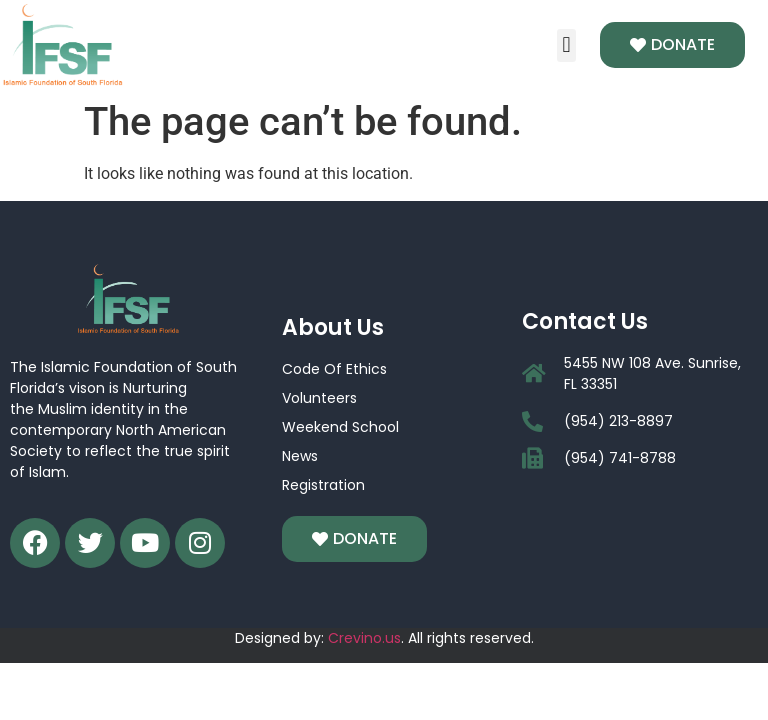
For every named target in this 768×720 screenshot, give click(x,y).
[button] (566, 45)
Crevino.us (364, 638)
